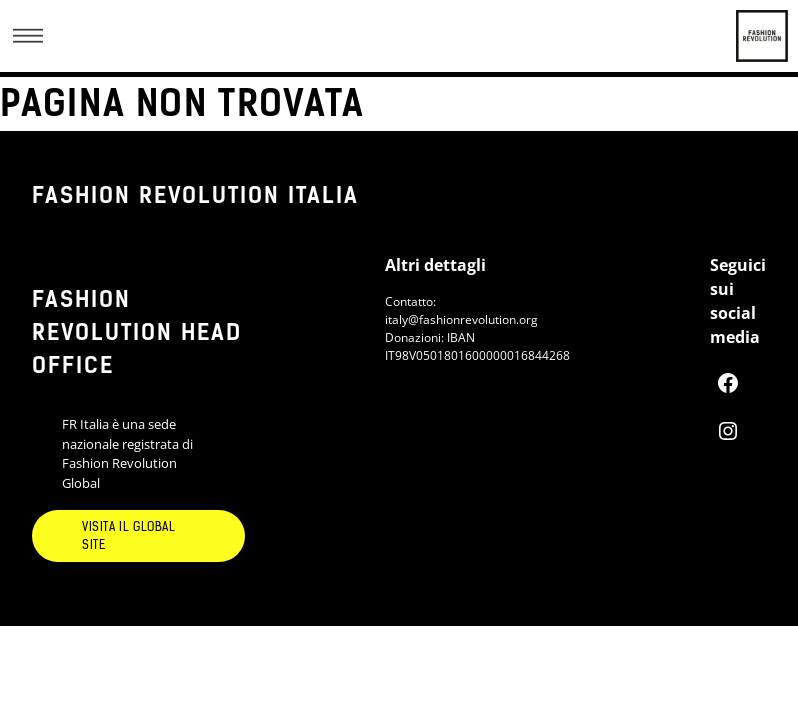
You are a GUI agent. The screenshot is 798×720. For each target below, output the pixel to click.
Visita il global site (129, 536)
